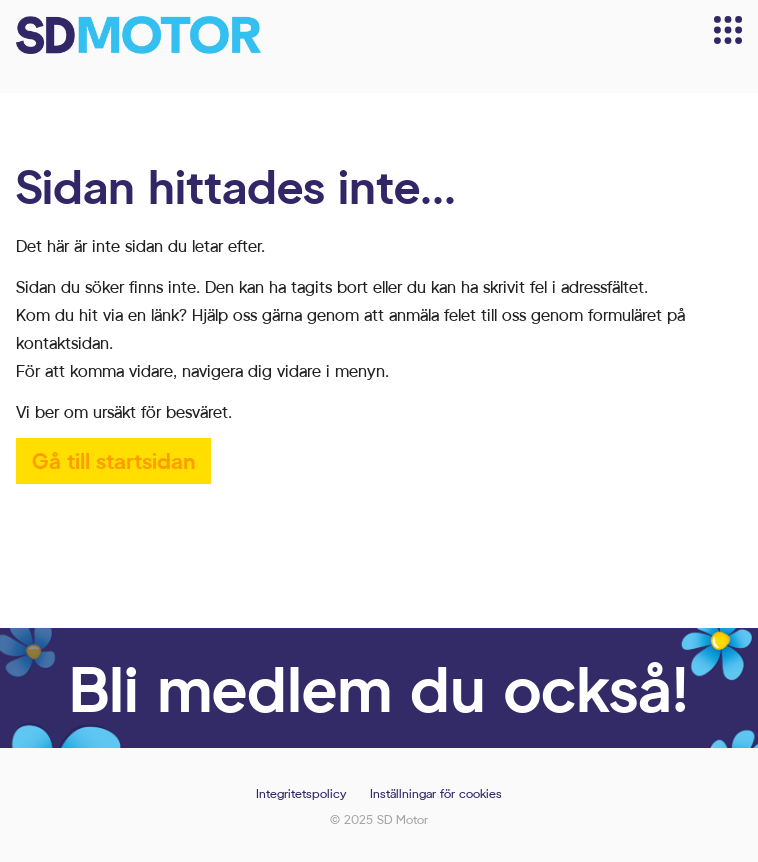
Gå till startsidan (113, 460)
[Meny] (728, 30)
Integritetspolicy (301, 793)
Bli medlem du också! (379, 687)
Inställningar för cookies (436, 793)
